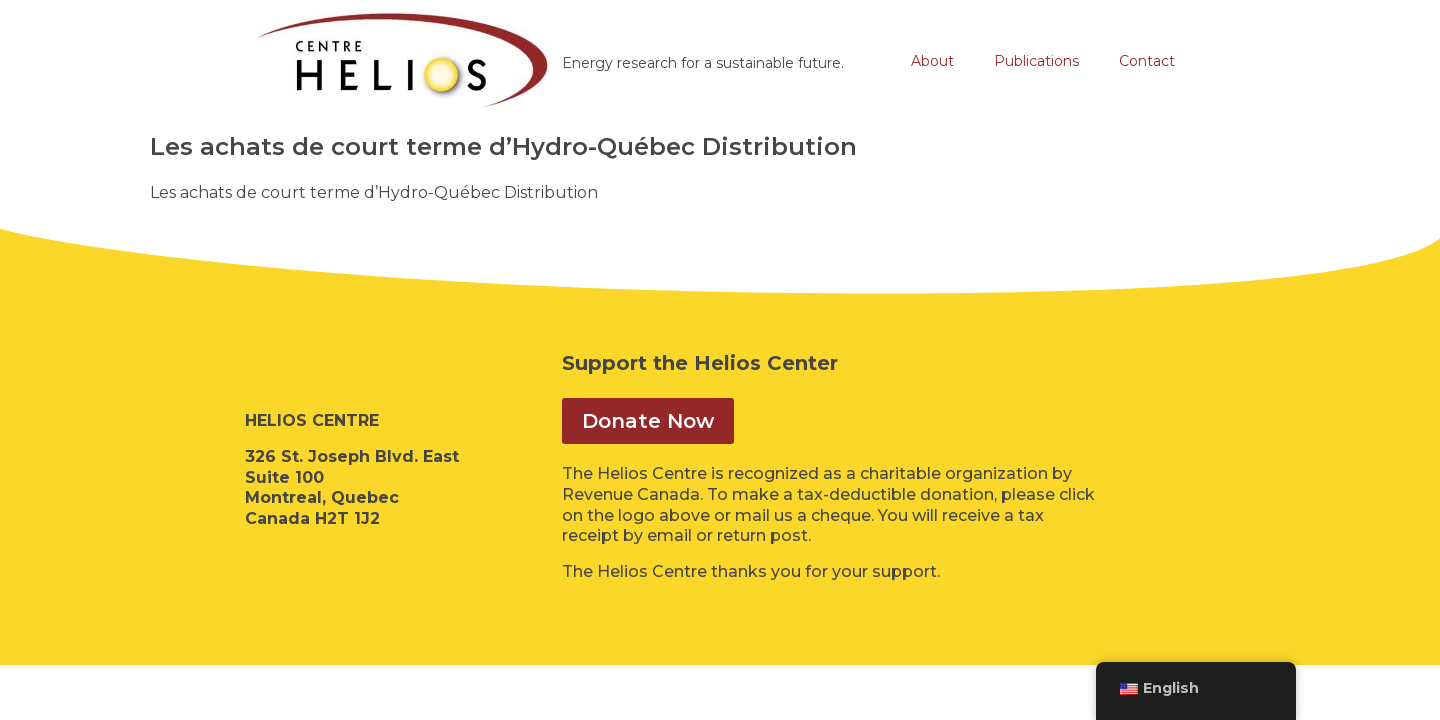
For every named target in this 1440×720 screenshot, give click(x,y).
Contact (1147, 61)
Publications (1036, 61)
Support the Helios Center (700, 363)
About (932, 61)
